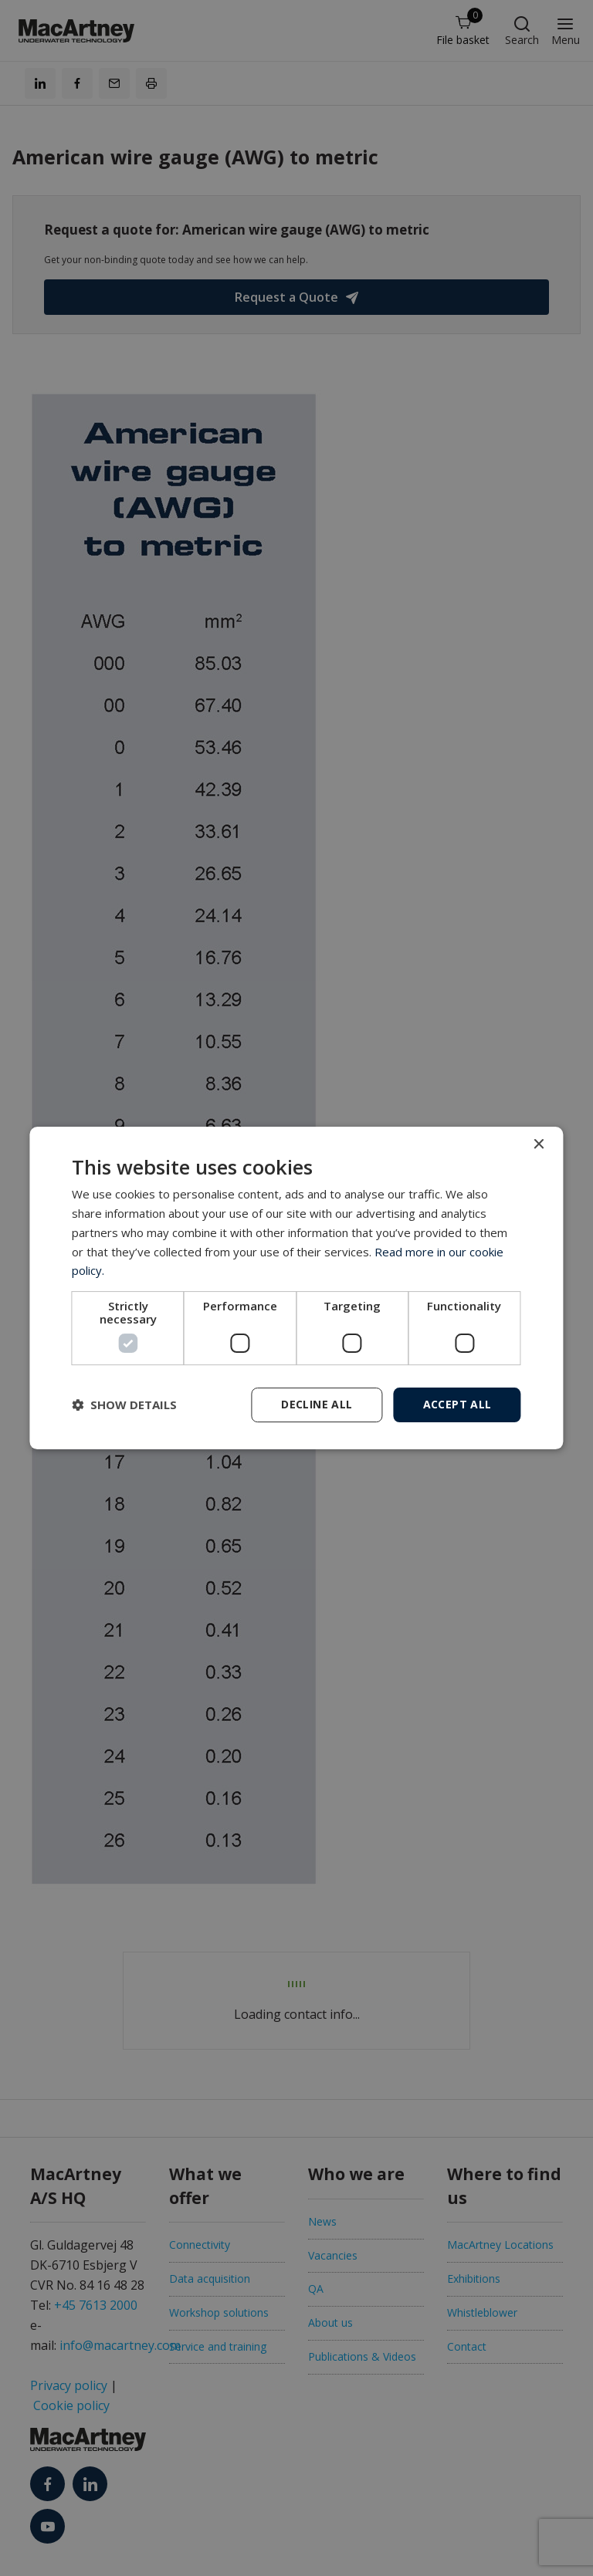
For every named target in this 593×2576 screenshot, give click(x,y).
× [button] (538, 1145)
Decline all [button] (316, 1404)
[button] (124, 1405)
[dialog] (296, 1288)
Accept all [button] (457, 1404)
